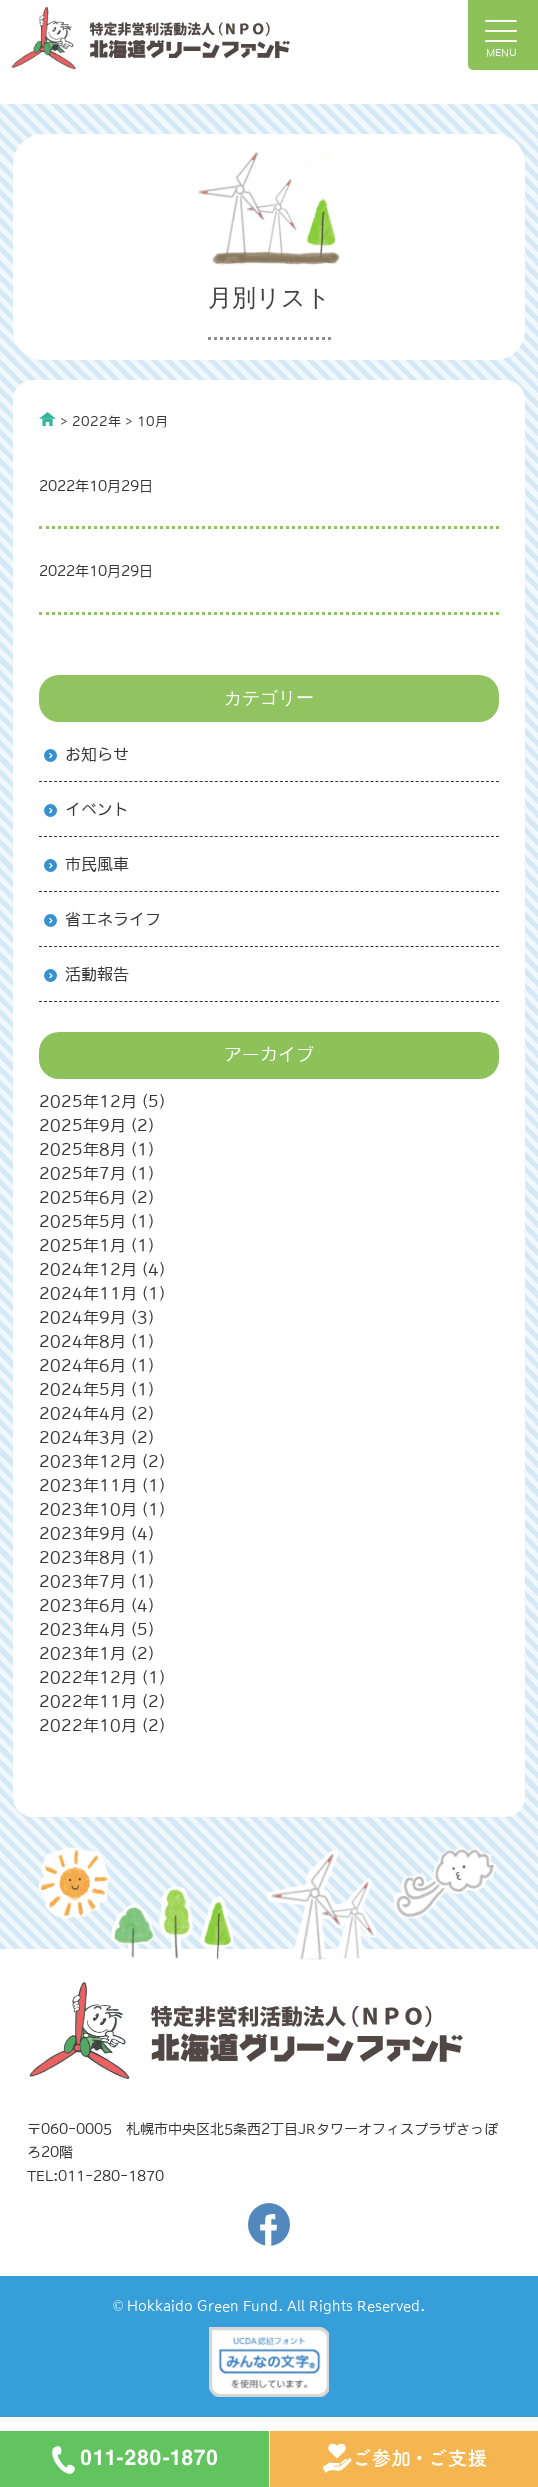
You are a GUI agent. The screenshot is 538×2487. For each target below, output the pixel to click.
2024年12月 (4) (102, 1269)
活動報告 (97, 974)
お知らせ (97, 754)
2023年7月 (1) (96, 1581)
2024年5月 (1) (96, 1389)
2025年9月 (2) (96, 1125)
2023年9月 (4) (96, 1533)
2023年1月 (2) (96, 1653)
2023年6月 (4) (96, 1605)
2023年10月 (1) (102, 1509)
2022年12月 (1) (102, 1677)
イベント (97, 809)
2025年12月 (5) (102, 1101)
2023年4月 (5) (96, 1629)
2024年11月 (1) (102, 1293)
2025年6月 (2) (96, 1197)
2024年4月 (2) (96, 1413)
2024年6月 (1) (96, 1365)
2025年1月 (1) (96, 1245)
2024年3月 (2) (96, 1437)
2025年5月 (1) (96, 1221)
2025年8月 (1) (96, 1149)
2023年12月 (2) (102, 1461)
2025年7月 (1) (96, 1173)
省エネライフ (113, 919)
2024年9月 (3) (96, 1317)
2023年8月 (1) (96, 1557)
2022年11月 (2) (102, 1701)
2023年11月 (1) (102, 1485)
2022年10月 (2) (102, 1725)
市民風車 (97, 864)
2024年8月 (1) (96, 1341)
